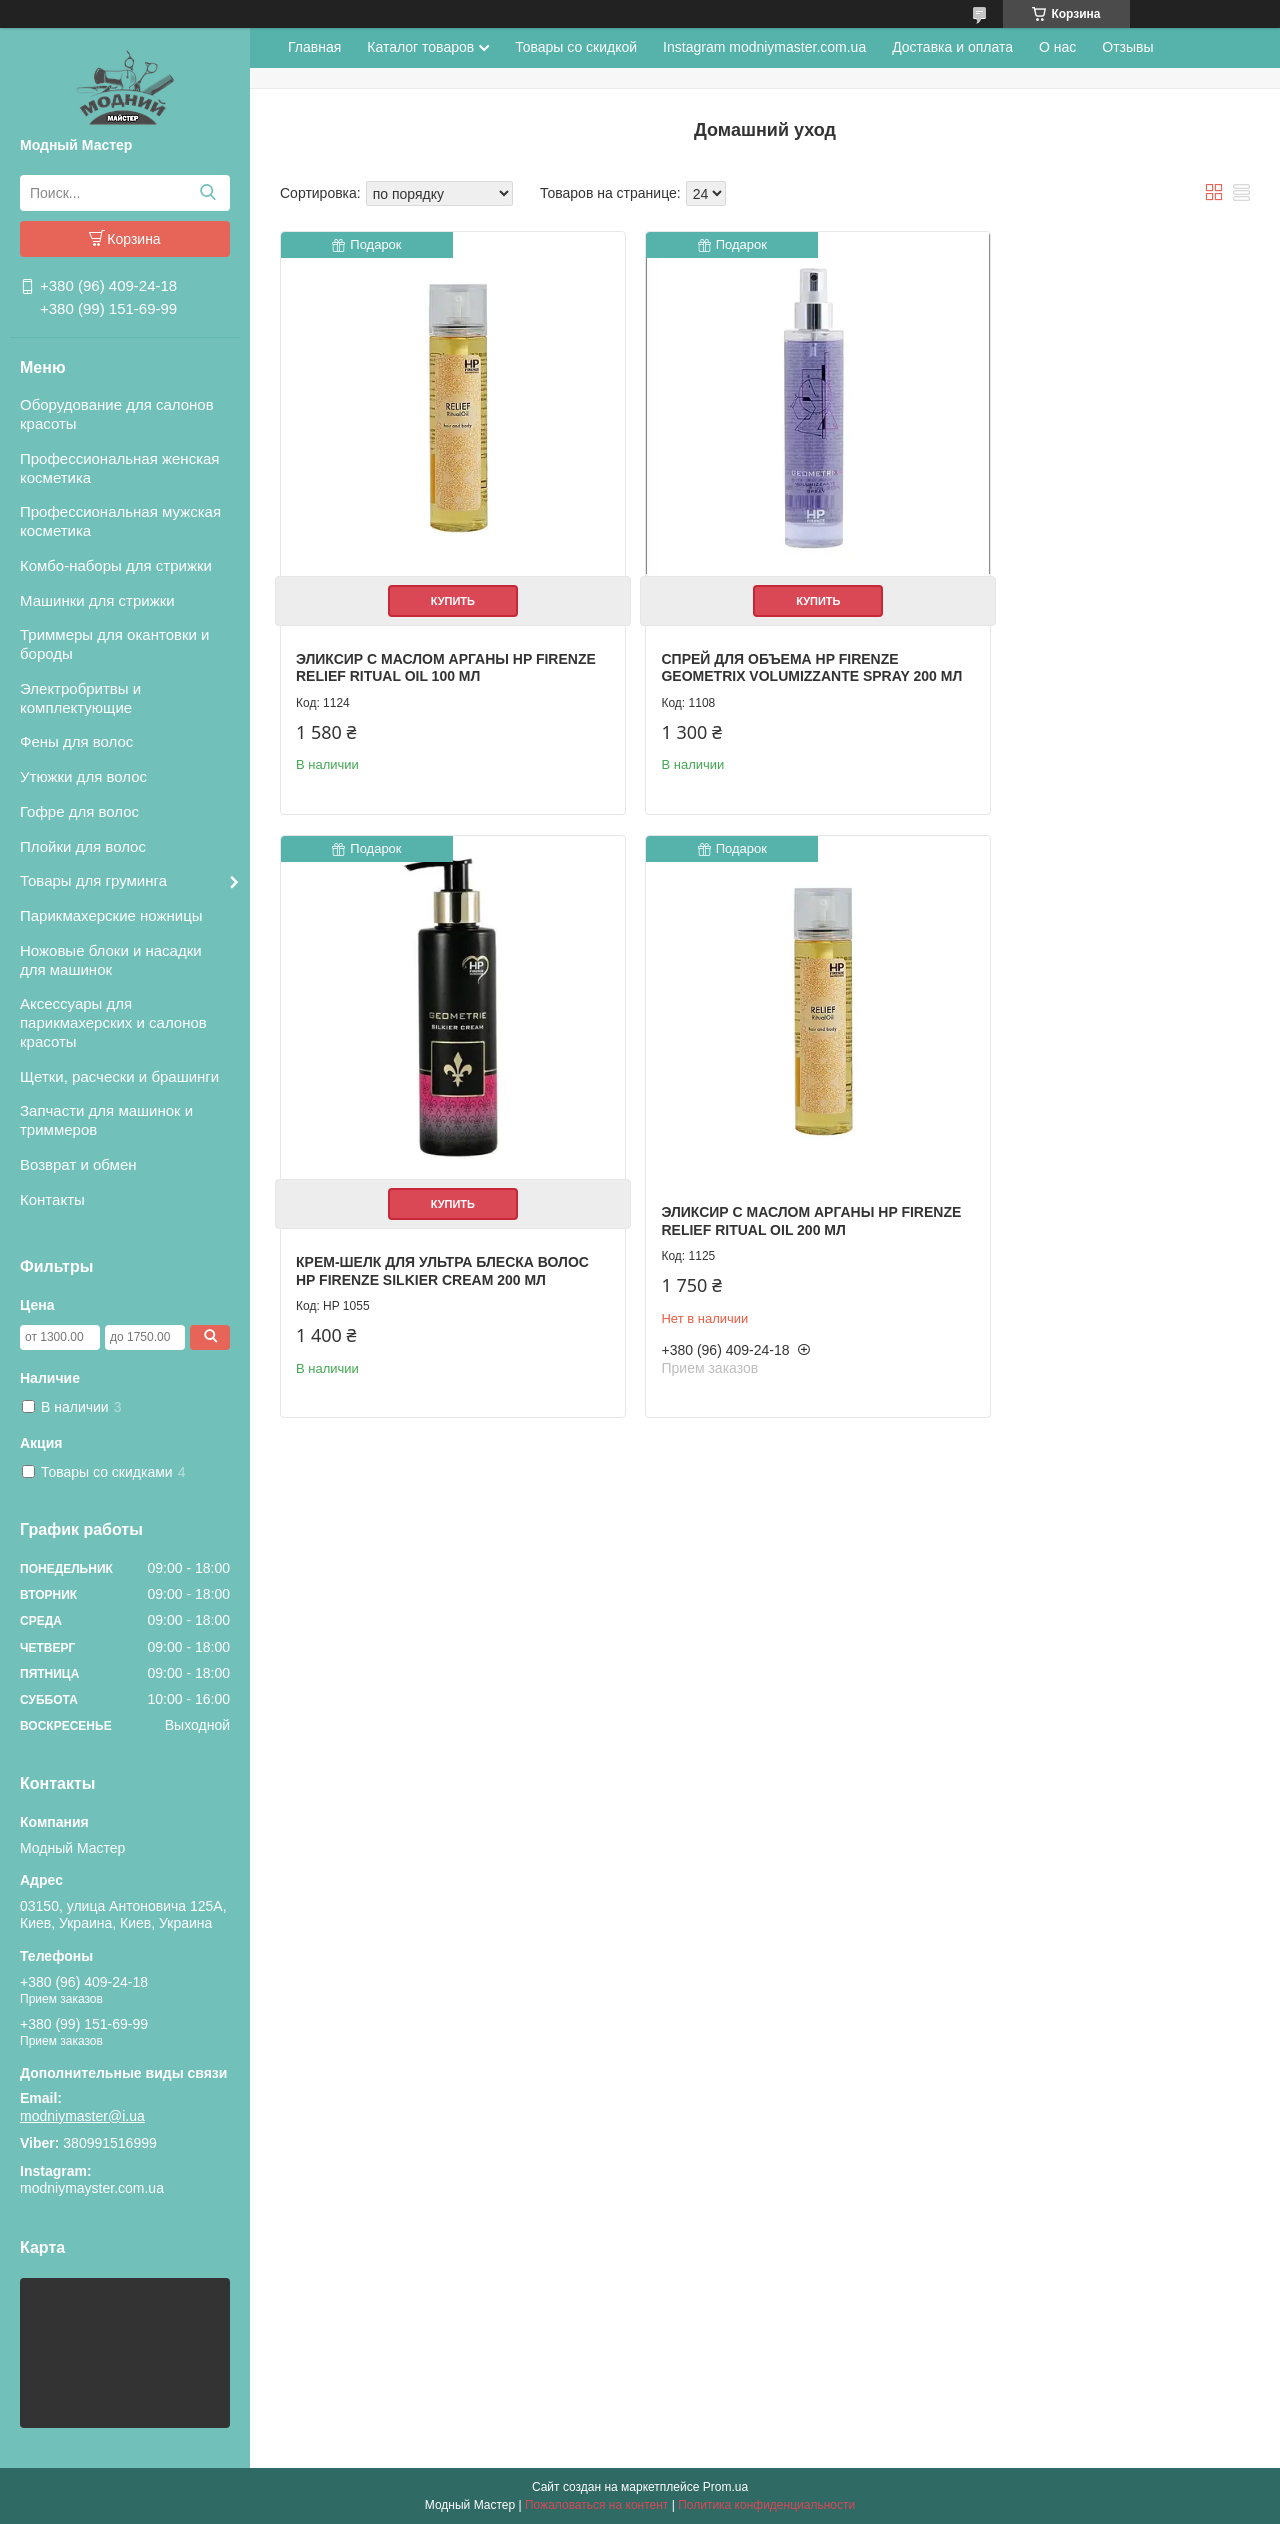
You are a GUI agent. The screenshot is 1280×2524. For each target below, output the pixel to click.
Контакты (52, 1199)
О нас (1057, 47)
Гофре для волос (79, 811)
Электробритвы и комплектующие (80, 698)
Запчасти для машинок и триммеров (106, 1120)
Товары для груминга (93, 880)
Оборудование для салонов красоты (117, 414)
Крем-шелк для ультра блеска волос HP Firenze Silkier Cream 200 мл (1075, 637)
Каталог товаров (420, 47)
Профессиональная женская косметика (120, 468)
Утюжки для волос (83, 776)
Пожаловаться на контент (596, 2505)
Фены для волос (76, 741)
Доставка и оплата (952, 47)
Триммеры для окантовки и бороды (114, 644)
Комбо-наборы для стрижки (116, 565)
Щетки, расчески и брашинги (119, 1076)
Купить (433, 562)
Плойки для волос (83, 846)
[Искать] (207, 193)
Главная (314, 47)
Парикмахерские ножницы (111, 915)
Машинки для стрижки (97, 600)
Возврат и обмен (78, 1164)
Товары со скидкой (576, 47)
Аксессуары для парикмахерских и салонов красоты (113, 1022)
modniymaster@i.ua (82, 2116)
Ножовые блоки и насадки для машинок (111, 960)
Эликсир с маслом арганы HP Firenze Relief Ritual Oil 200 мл (420, 1161)
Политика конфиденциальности (766, 2505)
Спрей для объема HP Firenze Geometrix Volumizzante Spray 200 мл (746, 637)
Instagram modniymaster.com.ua (764, 47)
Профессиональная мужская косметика (120, 521)
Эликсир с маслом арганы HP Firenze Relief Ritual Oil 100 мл (420, 629)
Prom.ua (725, 2487)
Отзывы (1127, 47)
